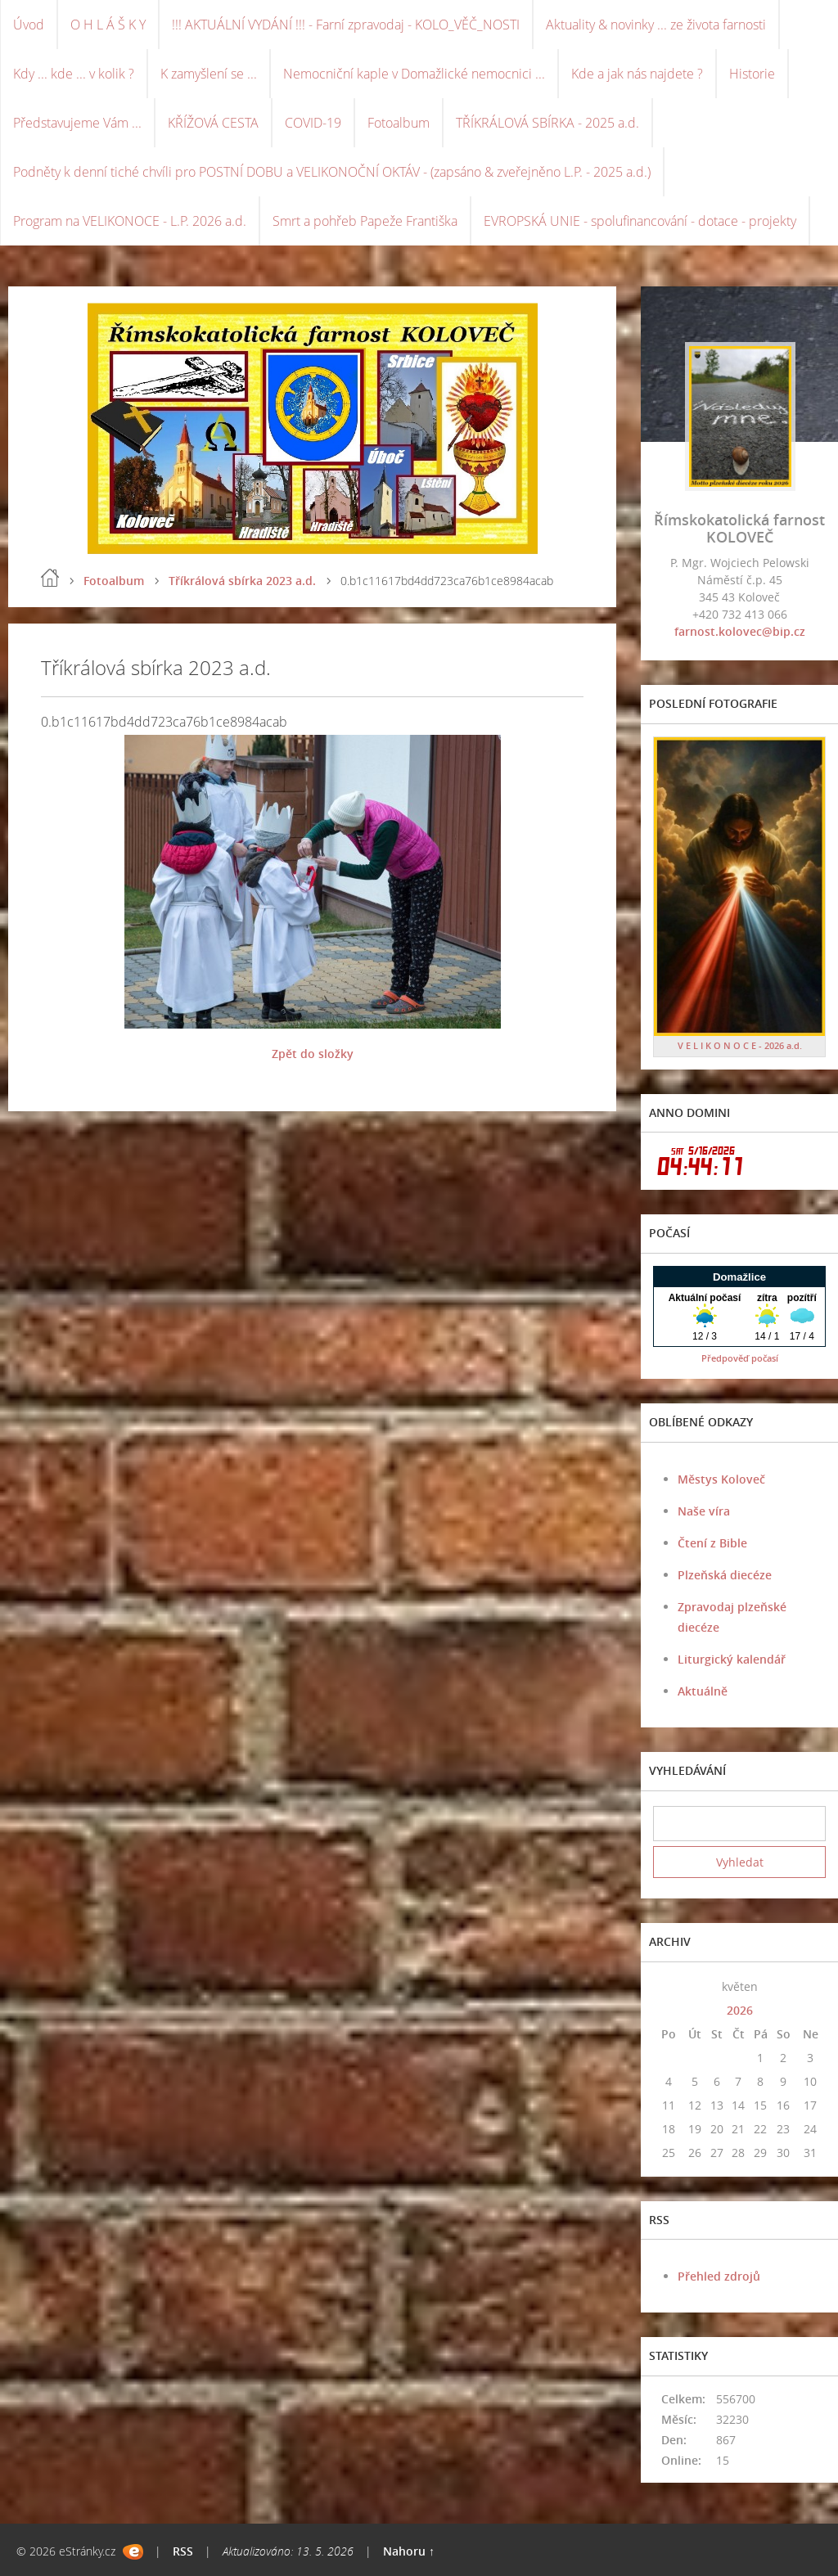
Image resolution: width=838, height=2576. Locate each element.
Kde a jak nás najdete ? (637, 74)
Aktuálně (703, 1691)
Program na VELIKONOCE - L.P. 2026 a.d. (129, 221)
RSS (183, 2551)
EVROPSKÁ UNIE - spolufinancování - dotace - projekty (640, 221)
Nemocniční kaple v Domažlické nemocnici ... (414, 74)
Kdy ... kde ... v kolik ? (73, 74)
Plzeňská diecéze (725, 1575)
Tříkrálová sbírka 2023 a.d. (242, 580)
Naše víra (704, 1511)
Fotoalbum (398, 123)
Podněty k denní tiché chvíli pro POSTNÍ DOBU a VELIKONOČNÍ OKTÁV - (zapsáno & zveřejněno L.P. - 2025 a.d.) (332, 172)
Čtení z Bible (712, 1543)
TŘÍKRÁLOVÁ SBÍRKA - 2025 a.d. (547, 123)
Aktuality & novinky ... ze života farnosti (656, 25)
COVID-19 (313, 123)
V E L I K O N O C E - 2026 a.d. (740, 1045)
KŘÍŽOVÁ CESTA (213, 123)
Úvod (28, 25)
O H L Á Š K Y (108, 25)
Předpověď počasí (739, 1358)
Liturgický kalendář (732, 1659)
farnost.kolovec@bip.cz (739, 631)
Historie (752, 74)
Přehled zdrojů (719, 2276)
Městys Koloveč (721, 1479)
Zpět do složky (313, 1053)
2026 (740, 2010)
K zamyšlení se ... (208, 74)
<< (668, 1986)
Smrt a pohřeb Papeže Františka (365, 221)
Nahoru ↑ (409, 2551)
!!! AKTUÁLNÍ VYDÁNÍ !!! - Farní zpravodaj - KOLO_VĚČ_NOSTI (346, 25)
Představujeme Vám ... (77, 123)
